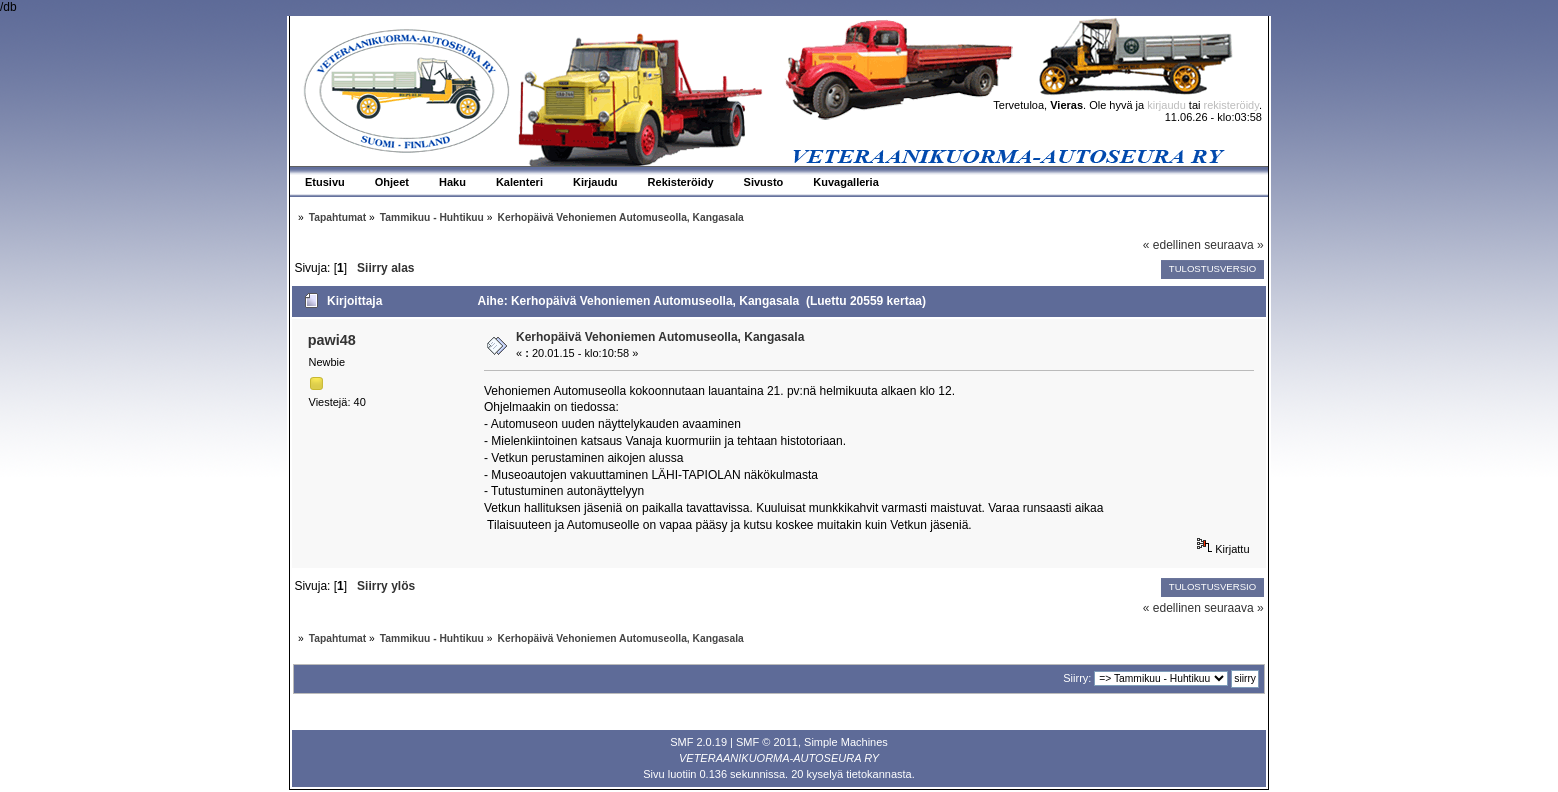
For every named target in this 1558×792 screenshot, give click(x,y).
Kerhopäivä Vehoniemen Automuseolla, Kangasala (660, 337)
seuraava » (1233, 245)
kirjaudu (1166, 105)
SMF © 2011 (767, 742)
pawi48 (332, 340)
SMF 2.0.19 (698, 742)
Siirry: (1077, 678)
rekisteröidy (1231, 105)
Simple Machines (846, 742)
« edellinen (1172, 245)
